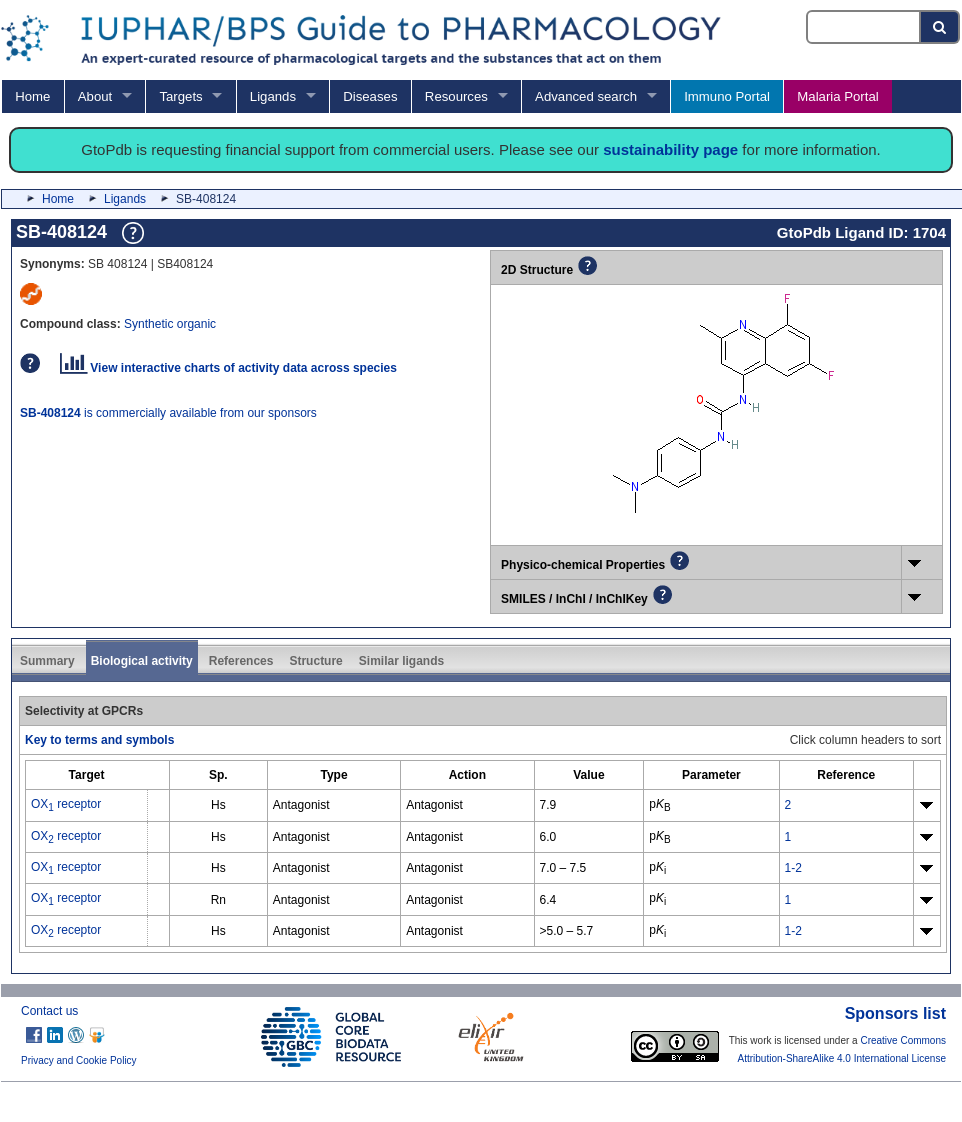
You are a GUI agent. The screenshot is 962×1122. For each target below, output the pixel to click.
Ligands (273, 96)
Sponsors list (895, 1013)
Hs (218, 805)
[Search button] (940, 27)
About (95, 96)
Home (32, 96)
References (241, 661)
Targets (180, 96)
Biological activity (142, 661)
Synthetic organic (170, 324)
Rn (218, 900)
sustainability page (670, 149)
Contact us (49, 1011)
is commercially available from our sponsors (168, 413)
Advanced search (586, 96)
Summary (47, 661)
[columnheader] (87, 775)
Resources (456, 96)
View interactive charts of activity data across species (228, 368)
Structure (315, 661)
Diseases (370, 96)
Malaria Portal (837, 96)
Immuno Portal (727, 96)
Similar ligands (401, 661)
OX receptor (66, 804)
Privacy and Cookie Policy (79, 1060)
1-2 (793, 868)
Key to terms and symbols (99, 740)
